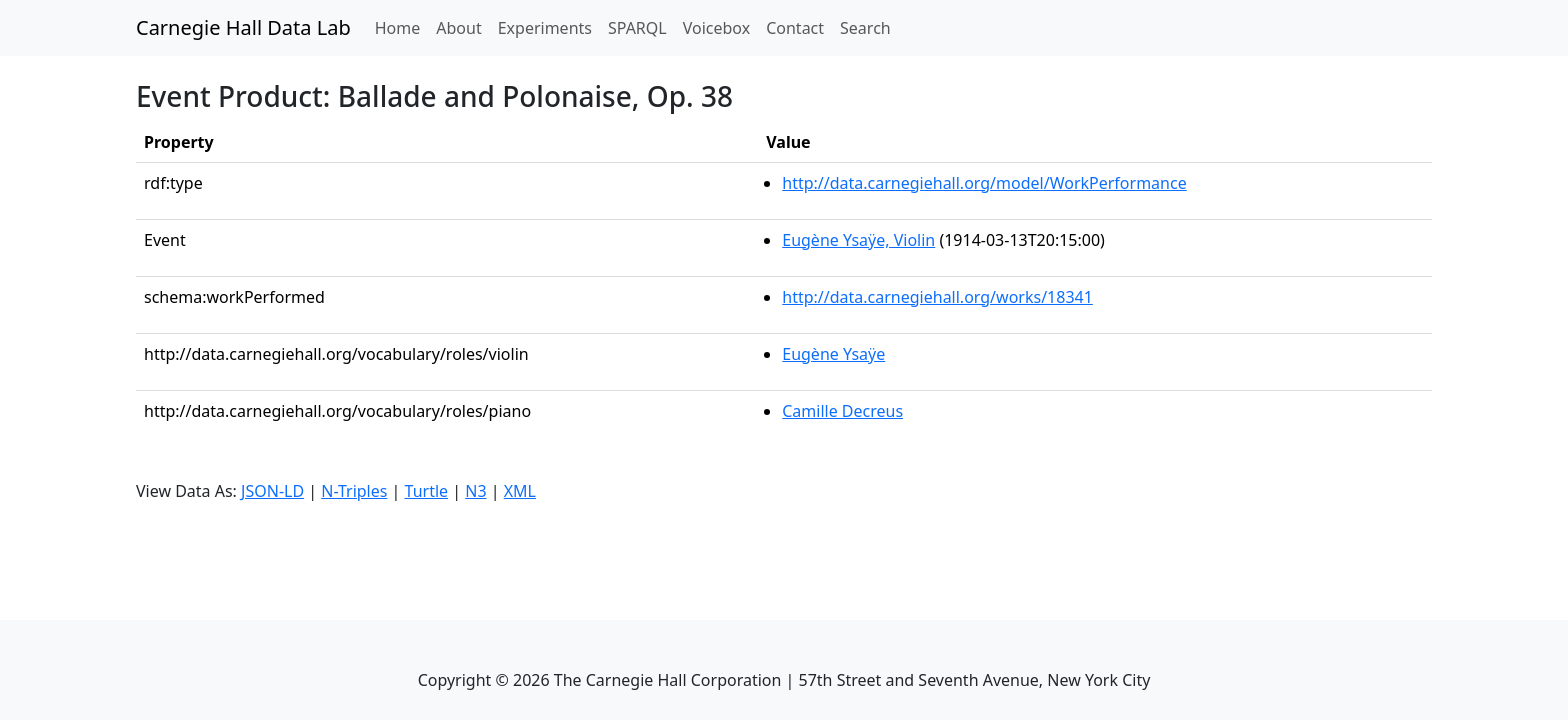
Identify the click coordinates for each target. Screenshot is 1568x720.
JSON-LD (272, 491)
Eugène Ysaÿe (833, 354)
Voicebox (716, 28)
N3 (475, 491)
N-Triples (354, 491)
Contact (795, 28)
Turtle (427, 491)
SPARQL (637, 28)
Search (865, 28)
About (458, 28)
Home (402, 27)
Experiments (545, 28)
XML (520, 491)
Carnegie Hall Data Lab (243, 27)
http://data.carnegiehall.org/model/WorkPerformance (984, 183)
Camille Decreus (842, 411)
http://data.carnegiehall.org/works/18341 (937, 297)
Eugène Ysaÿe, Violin (858, 240)
